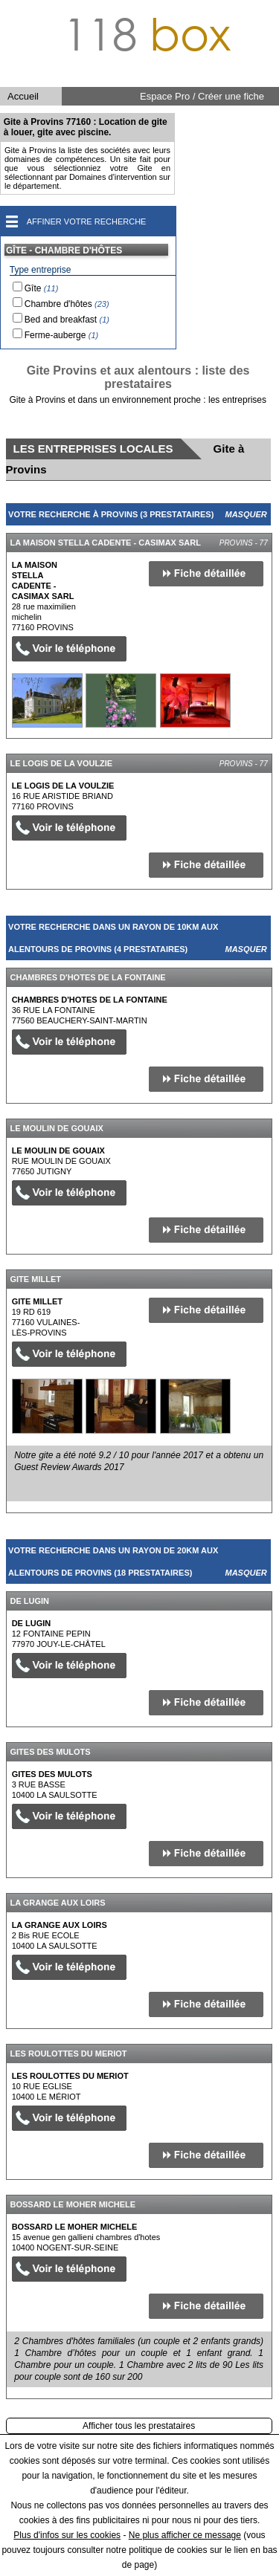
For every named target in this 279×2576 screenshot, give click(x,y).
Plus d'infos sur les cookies (67, 2535)
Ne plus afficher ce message (185, 2535)
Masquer (246, 514)
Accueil (23, 96)
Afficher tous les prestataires (139, 2426)
